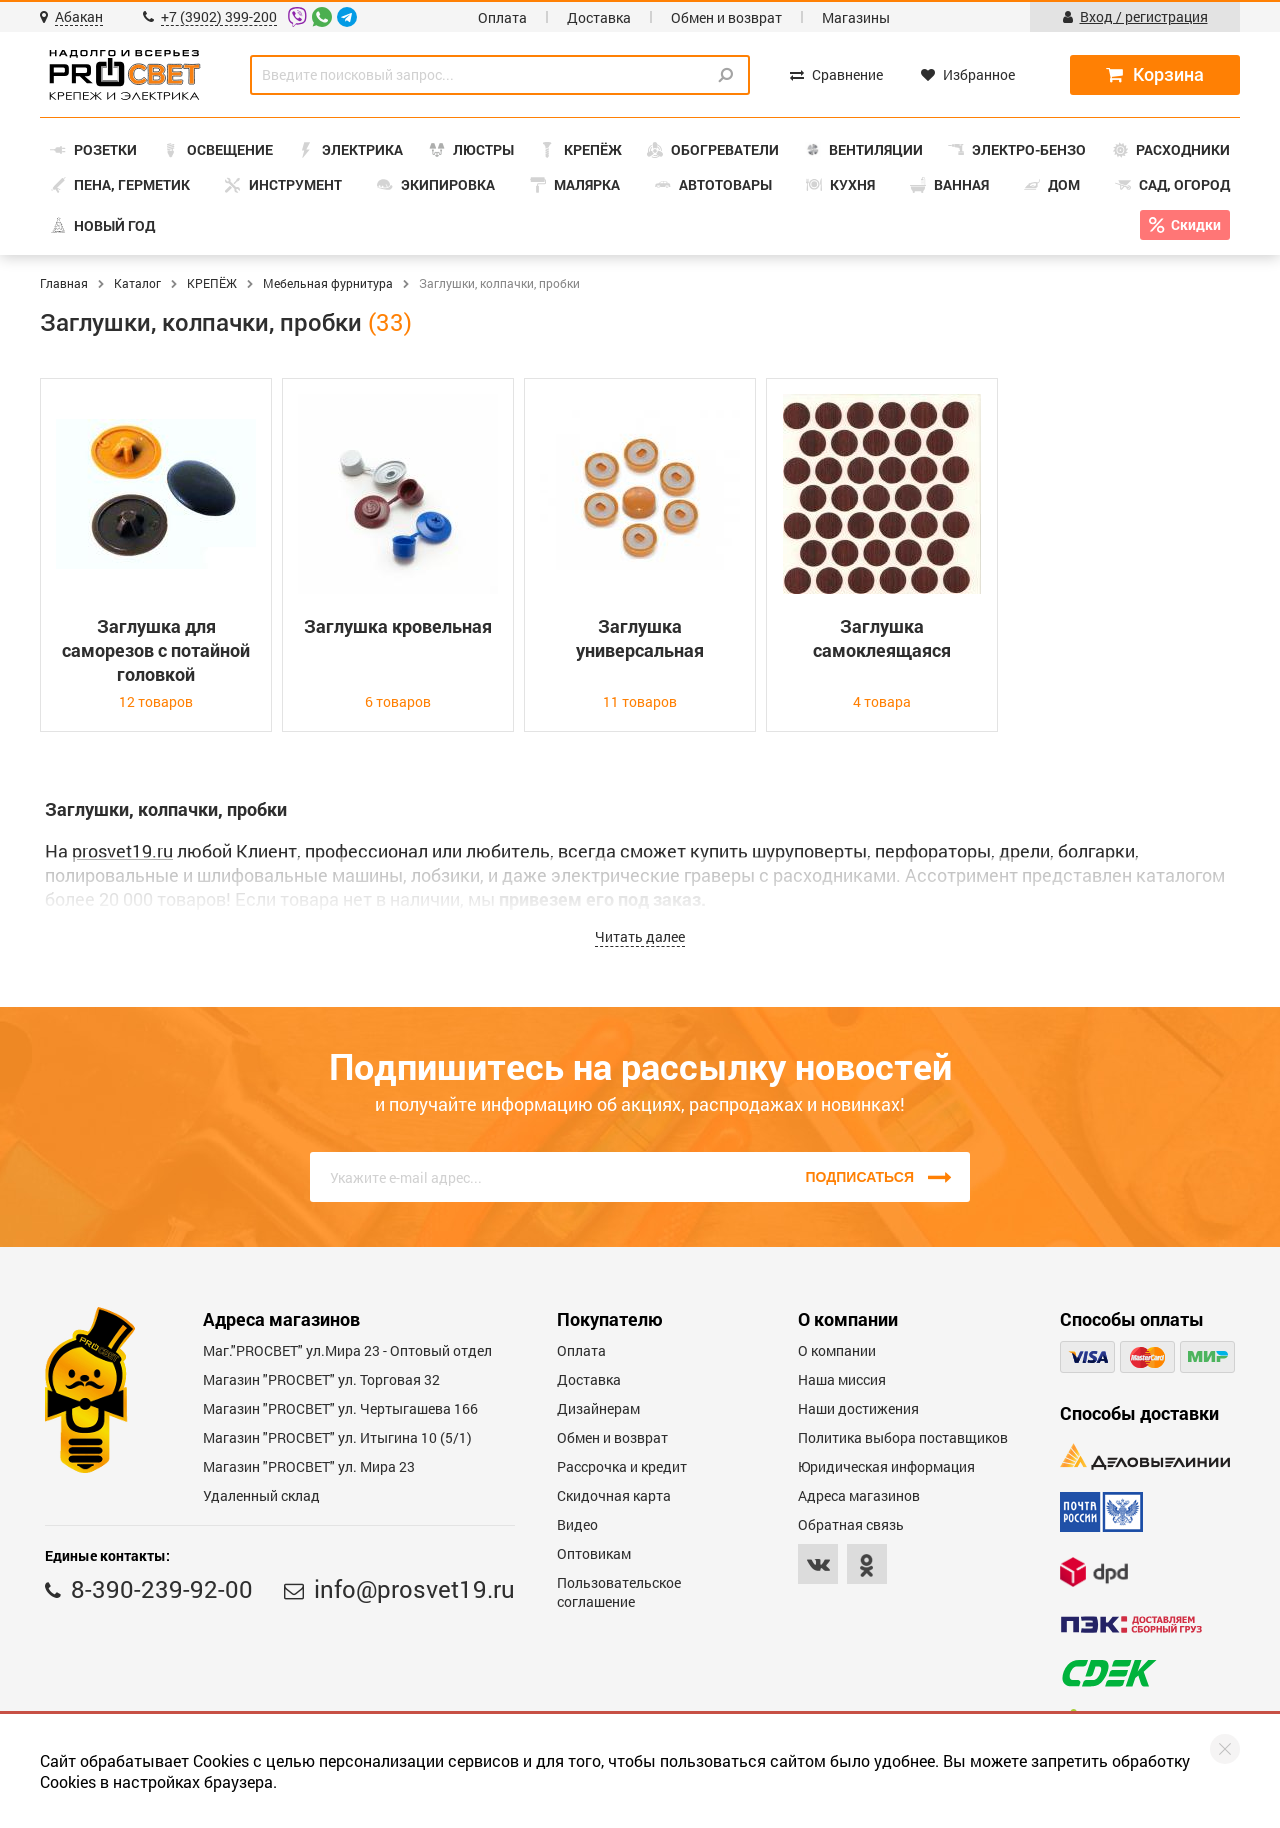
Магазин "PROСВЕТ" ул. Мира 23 (309, 1466)
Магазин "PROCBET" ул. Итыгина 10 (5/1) (337, 1437)
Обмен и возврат (726, 17)
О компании (837, 1350)
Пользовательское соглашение (619, 1592)
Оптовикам (594, 1553)
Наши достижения (858, 1408)
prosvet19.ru (122, 851)
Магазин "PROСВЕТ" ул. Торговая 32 (321, 1379)
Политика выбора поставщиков (903, 1437)
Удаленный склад (261, 1495)
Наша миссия (842, 1379)
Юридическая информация (886, 1466)
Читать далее (640, 936)
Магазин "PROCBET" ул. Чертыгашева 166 (340, 1408)
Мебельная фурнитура (328, 283)
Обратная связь (851, 1524)
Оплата (502, 17)
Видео (577, 1524)
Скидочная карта (614, 1495)
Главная (64, 283)
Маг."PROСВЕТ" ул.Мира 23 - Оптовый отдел (347, 1350)
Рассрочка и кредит (622, 1466)
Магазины (856, 17)
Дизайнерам (598, 1408)
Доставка (599, 17)
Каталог (137, 283)
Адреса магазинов (859, 1495)
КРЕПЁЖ (212, 283)
